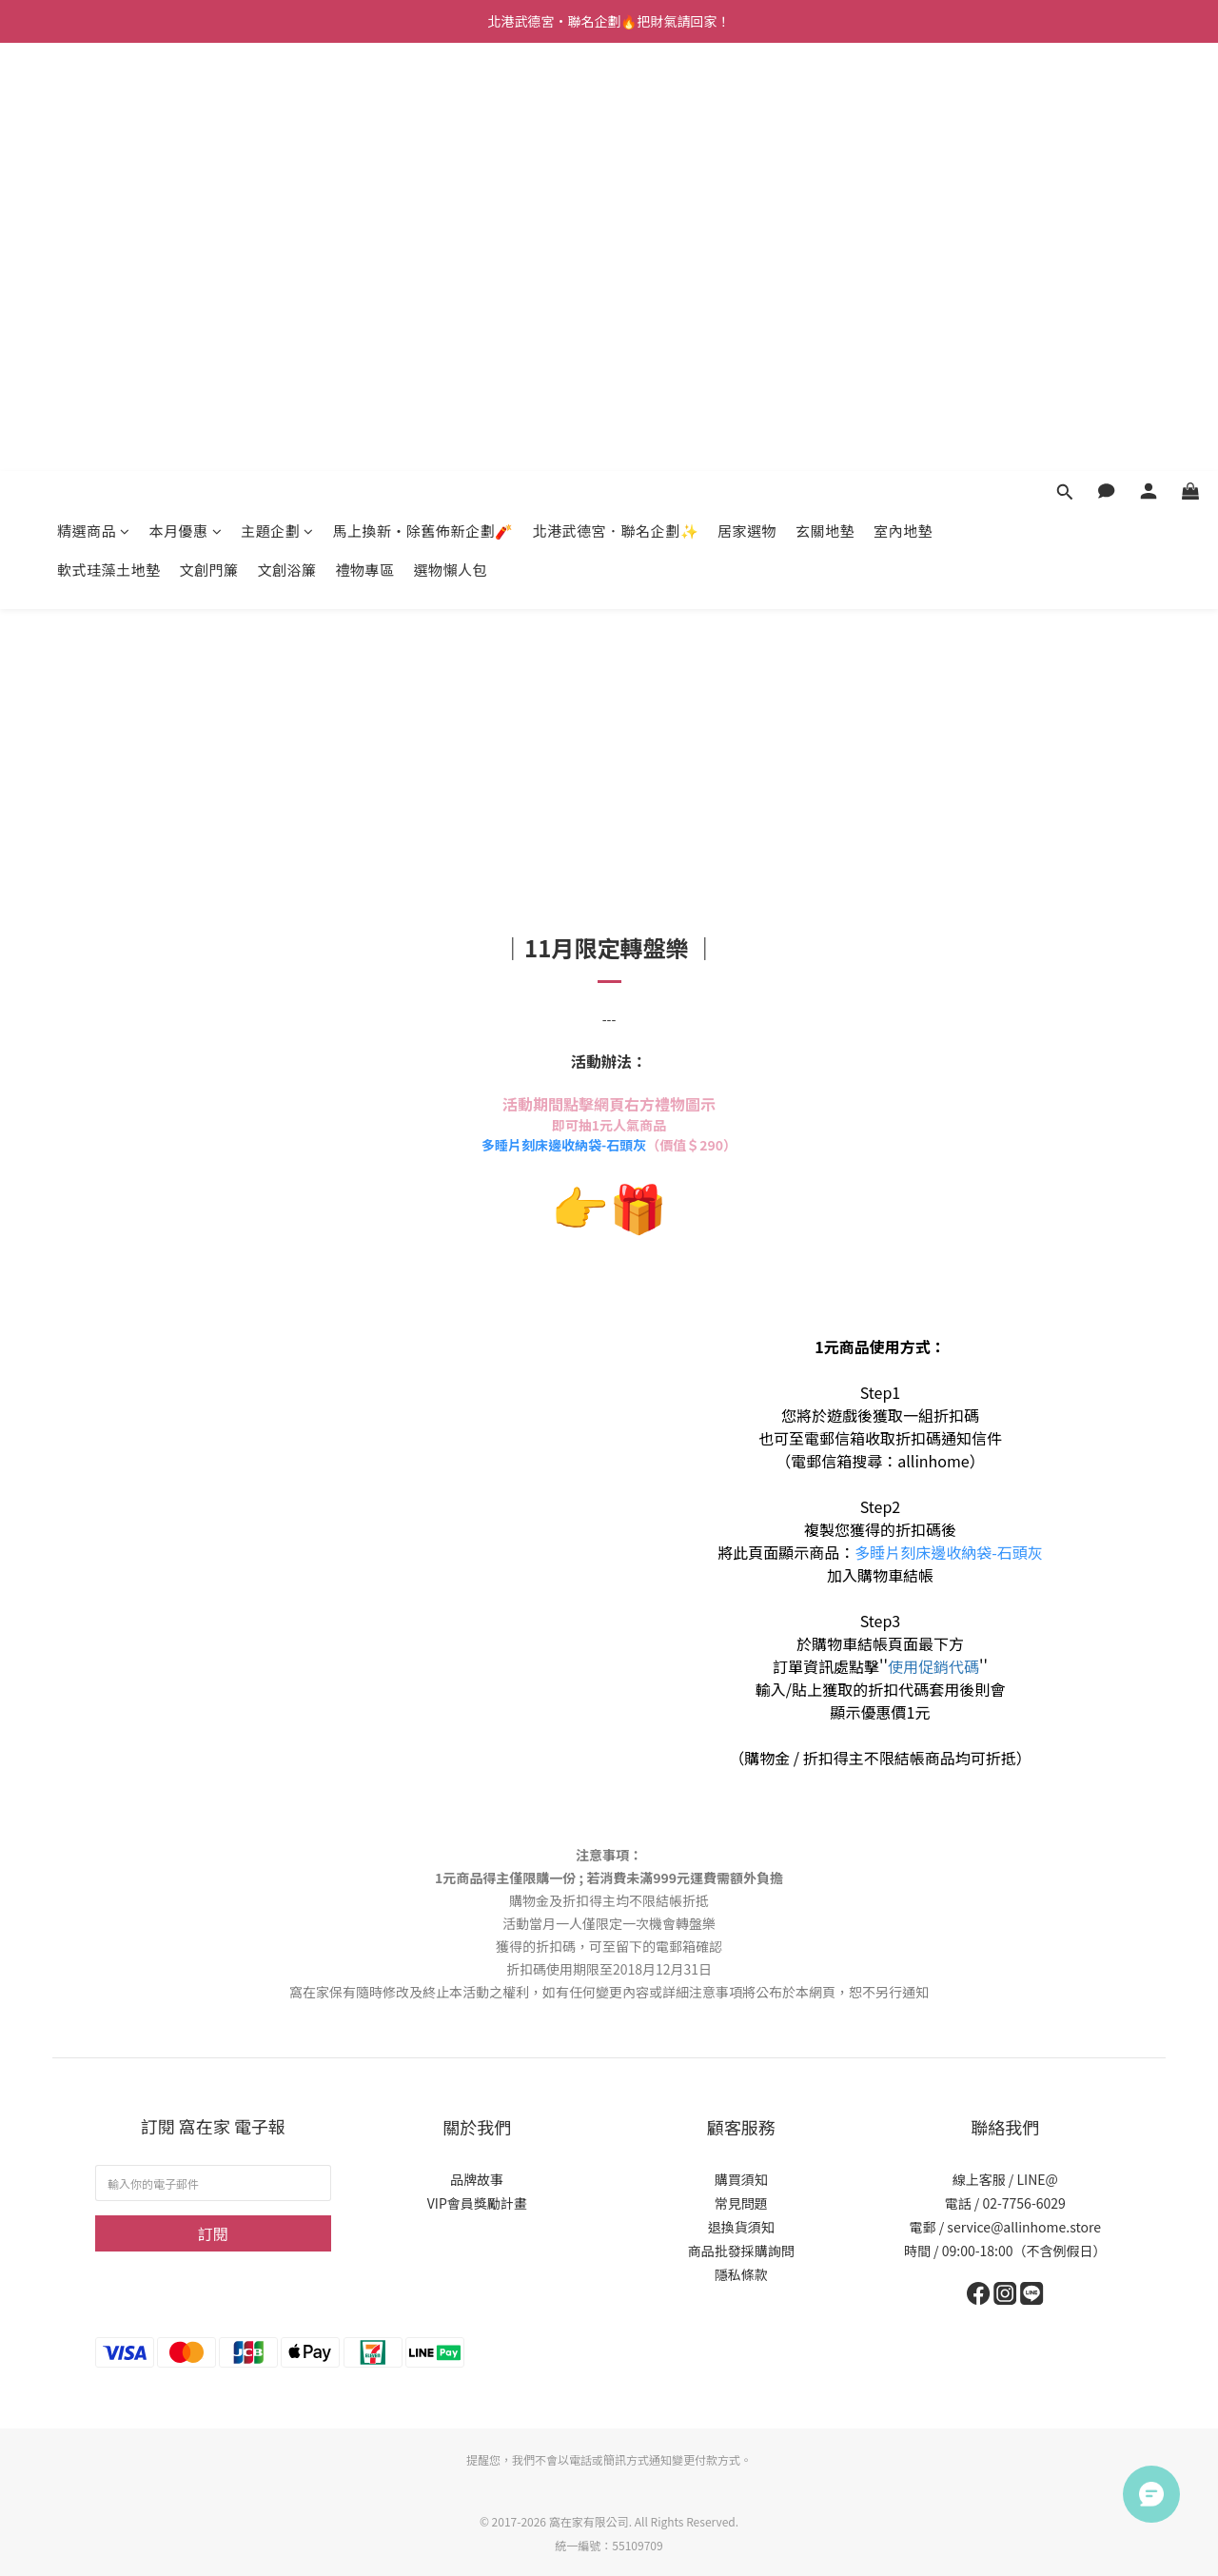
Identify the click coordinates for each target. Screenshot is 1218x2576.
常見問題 (741, 2202)
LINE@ (1036, 2179)
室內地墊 (903, 102)
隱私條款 (741, 2274)
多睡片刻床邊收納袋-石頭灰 (563, 1144)
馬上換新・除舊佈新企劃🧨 (423, 102)
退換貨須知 (741, 2226)
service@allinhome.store (1024, 2226)
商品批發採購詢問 (741, 2250)
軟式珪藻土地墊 (109, 141)
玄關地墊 (825, 102)
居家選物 (746, 102)
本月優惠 (186, 102)
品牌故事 (476, 2179)
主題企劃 (277, 102)
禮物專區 (365, 141)
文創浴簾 (287, 141)
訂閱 (213, 2233)
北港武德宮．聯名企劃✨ (616, 102)
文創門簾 (209, 141)
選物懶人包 (451, 141)
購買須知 (741, 2179)
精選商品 (93, 102)
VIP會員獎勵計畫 (477, 2202)
